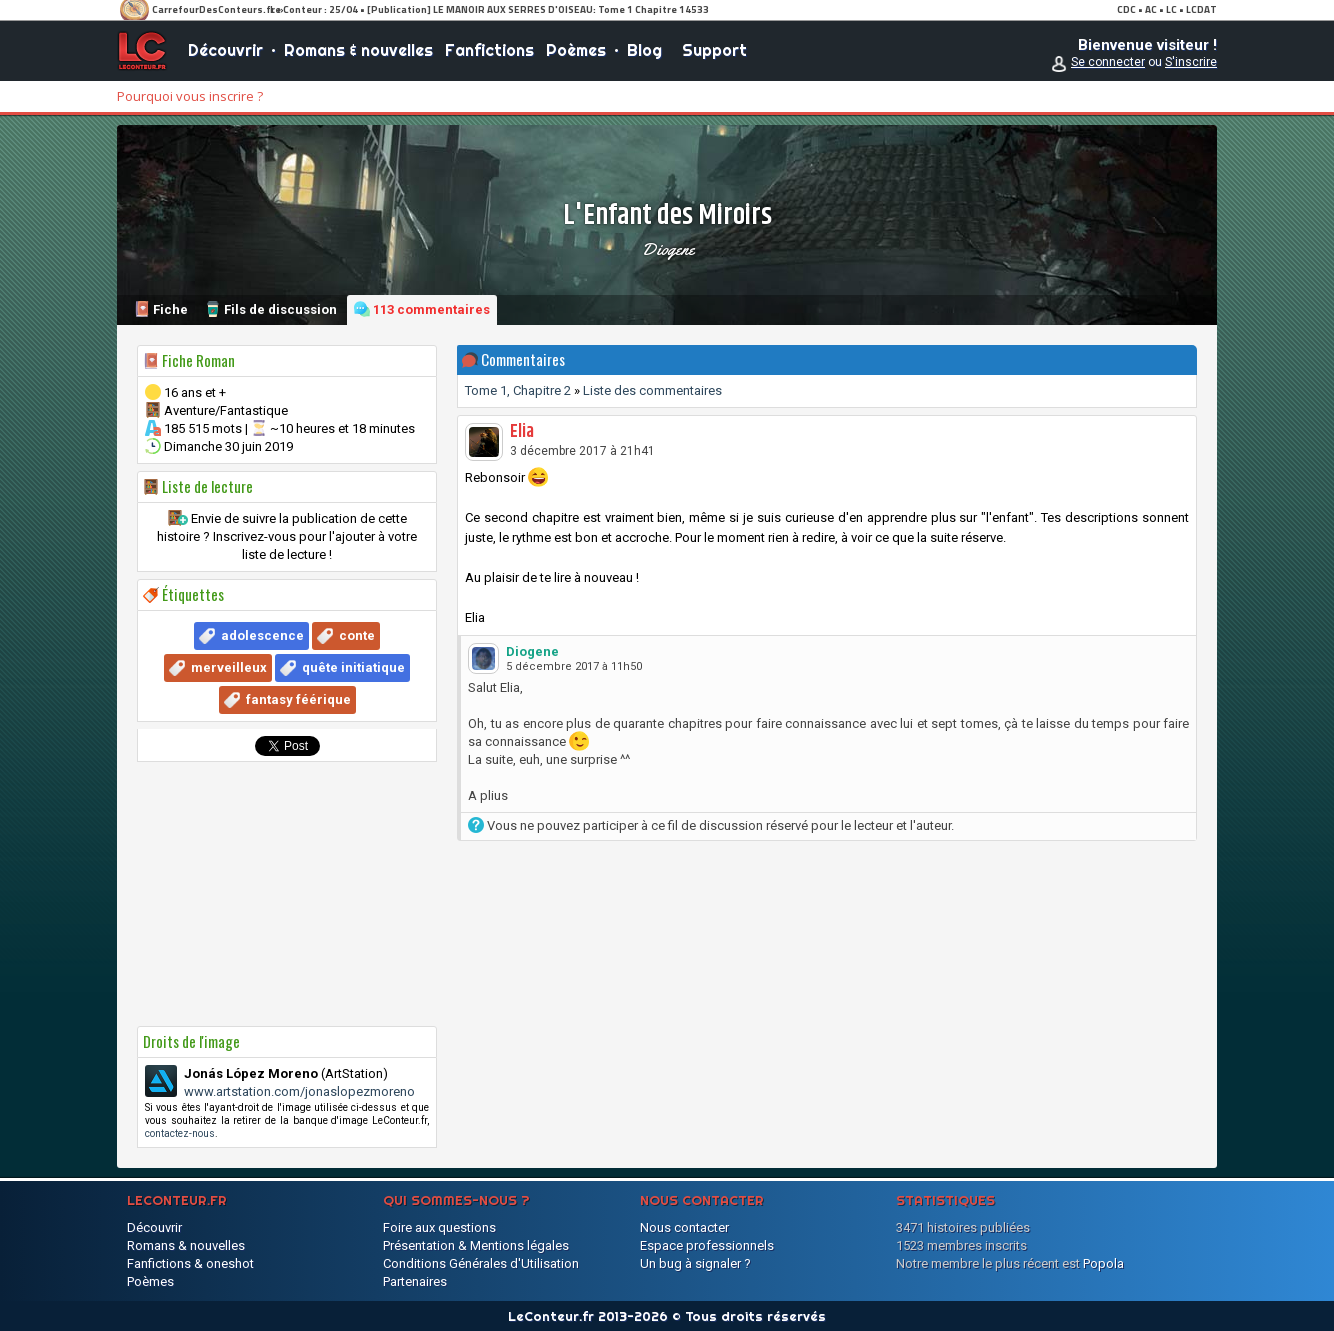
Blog (644, 50)
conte (357, 635)
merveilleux (229, 667)
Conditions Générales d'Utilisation (481, 1263)
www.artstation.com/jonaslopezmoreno (299, 1091)
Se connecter (1108, 62)
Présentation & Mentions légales (476, 1245)
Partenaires (415, 1281)
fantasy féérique (298, 699)
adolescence (262, 635)
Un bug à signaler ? (695, 1263)
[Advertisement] (287, 894)
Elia (522, 432)
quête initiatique (353, 667)
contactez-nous (180, 1133)
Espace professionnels (707, 1245)
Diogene (667, 249)
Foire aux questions (439, 1227)
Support (714, 50)
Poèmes (576, 50)
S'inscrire (1191, 62)
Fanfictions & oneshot (190, 1263)
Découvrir (225, 50)
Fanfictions (489, 50)
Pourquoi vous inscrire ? (190, 96)
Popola (1103, 1263)
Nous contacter (684, 1227)
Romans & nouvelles (358, 50)
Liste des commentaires (652, 390)
